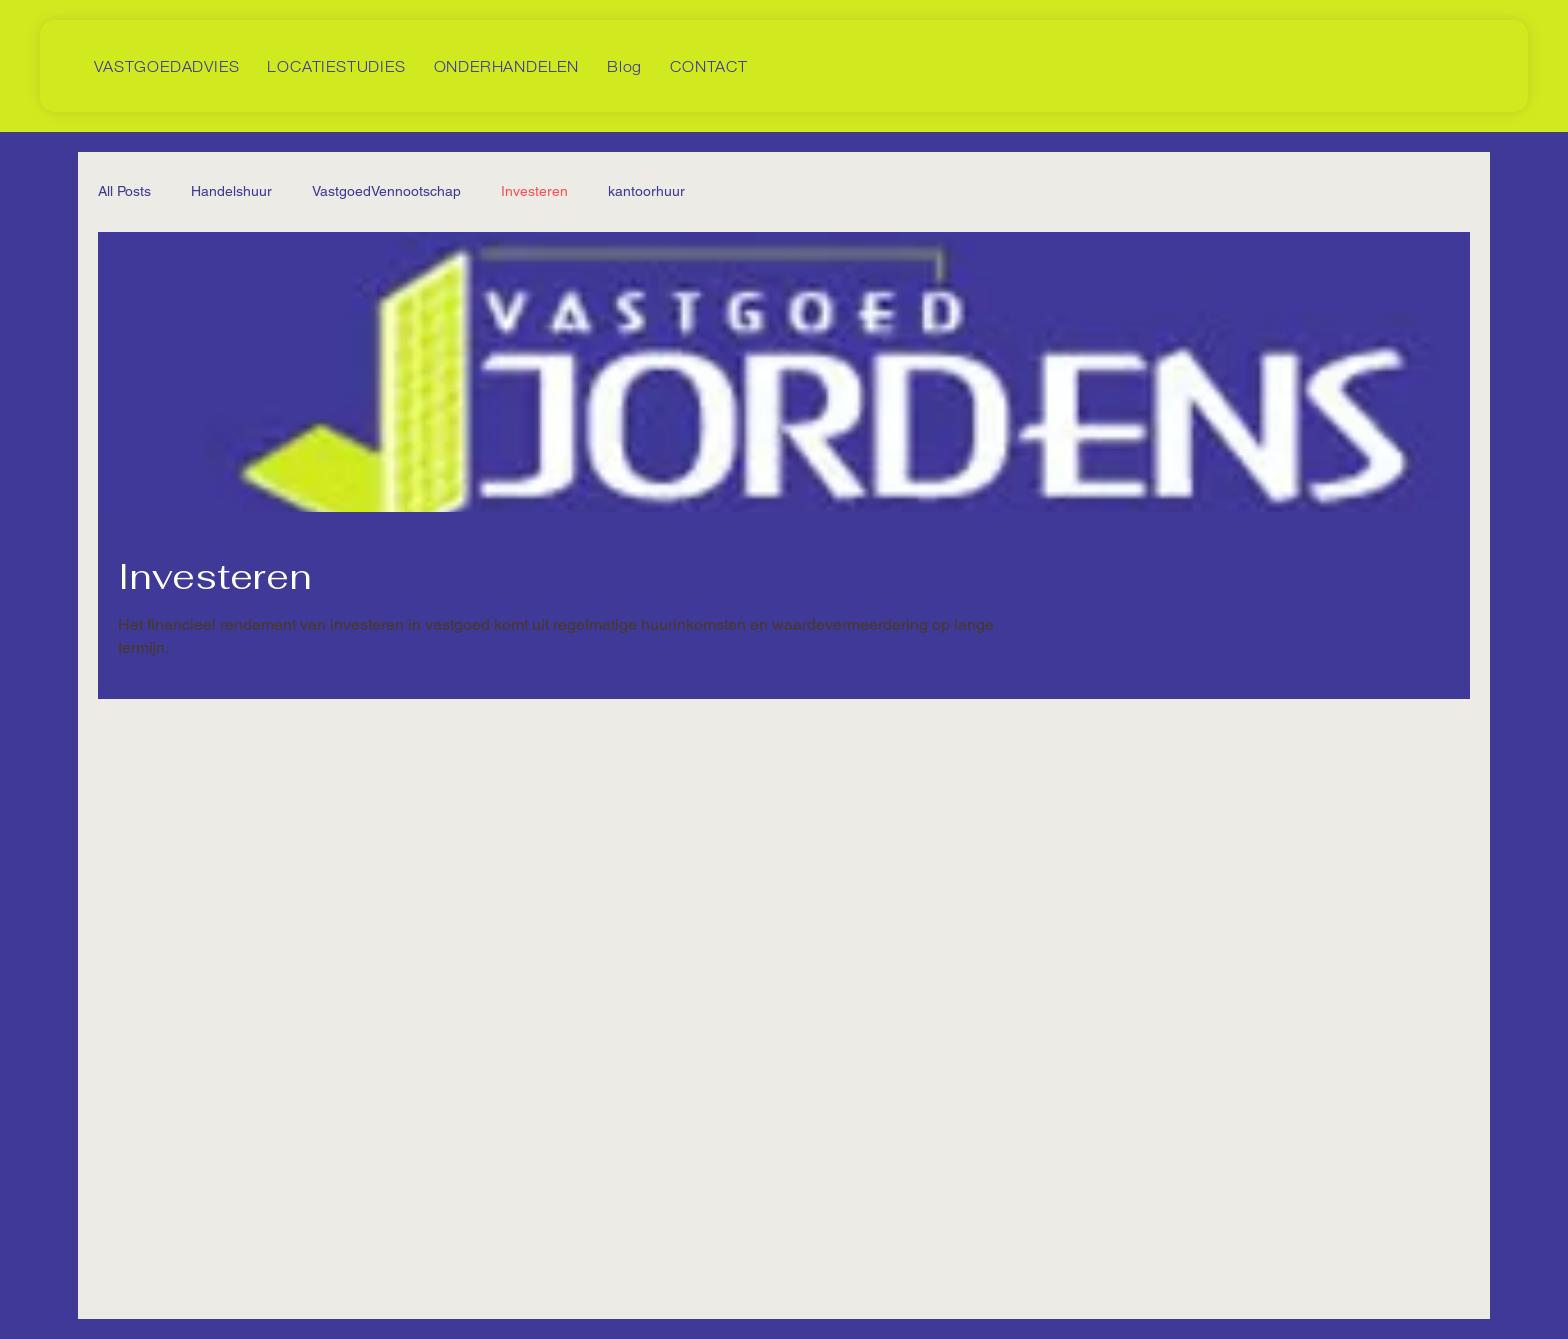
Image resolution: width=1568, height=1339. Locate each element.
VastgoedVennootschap (386, 191)
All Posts (124, 191)
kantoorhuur (646, 191)
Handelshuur (231, 191)
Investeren (534, 191)
